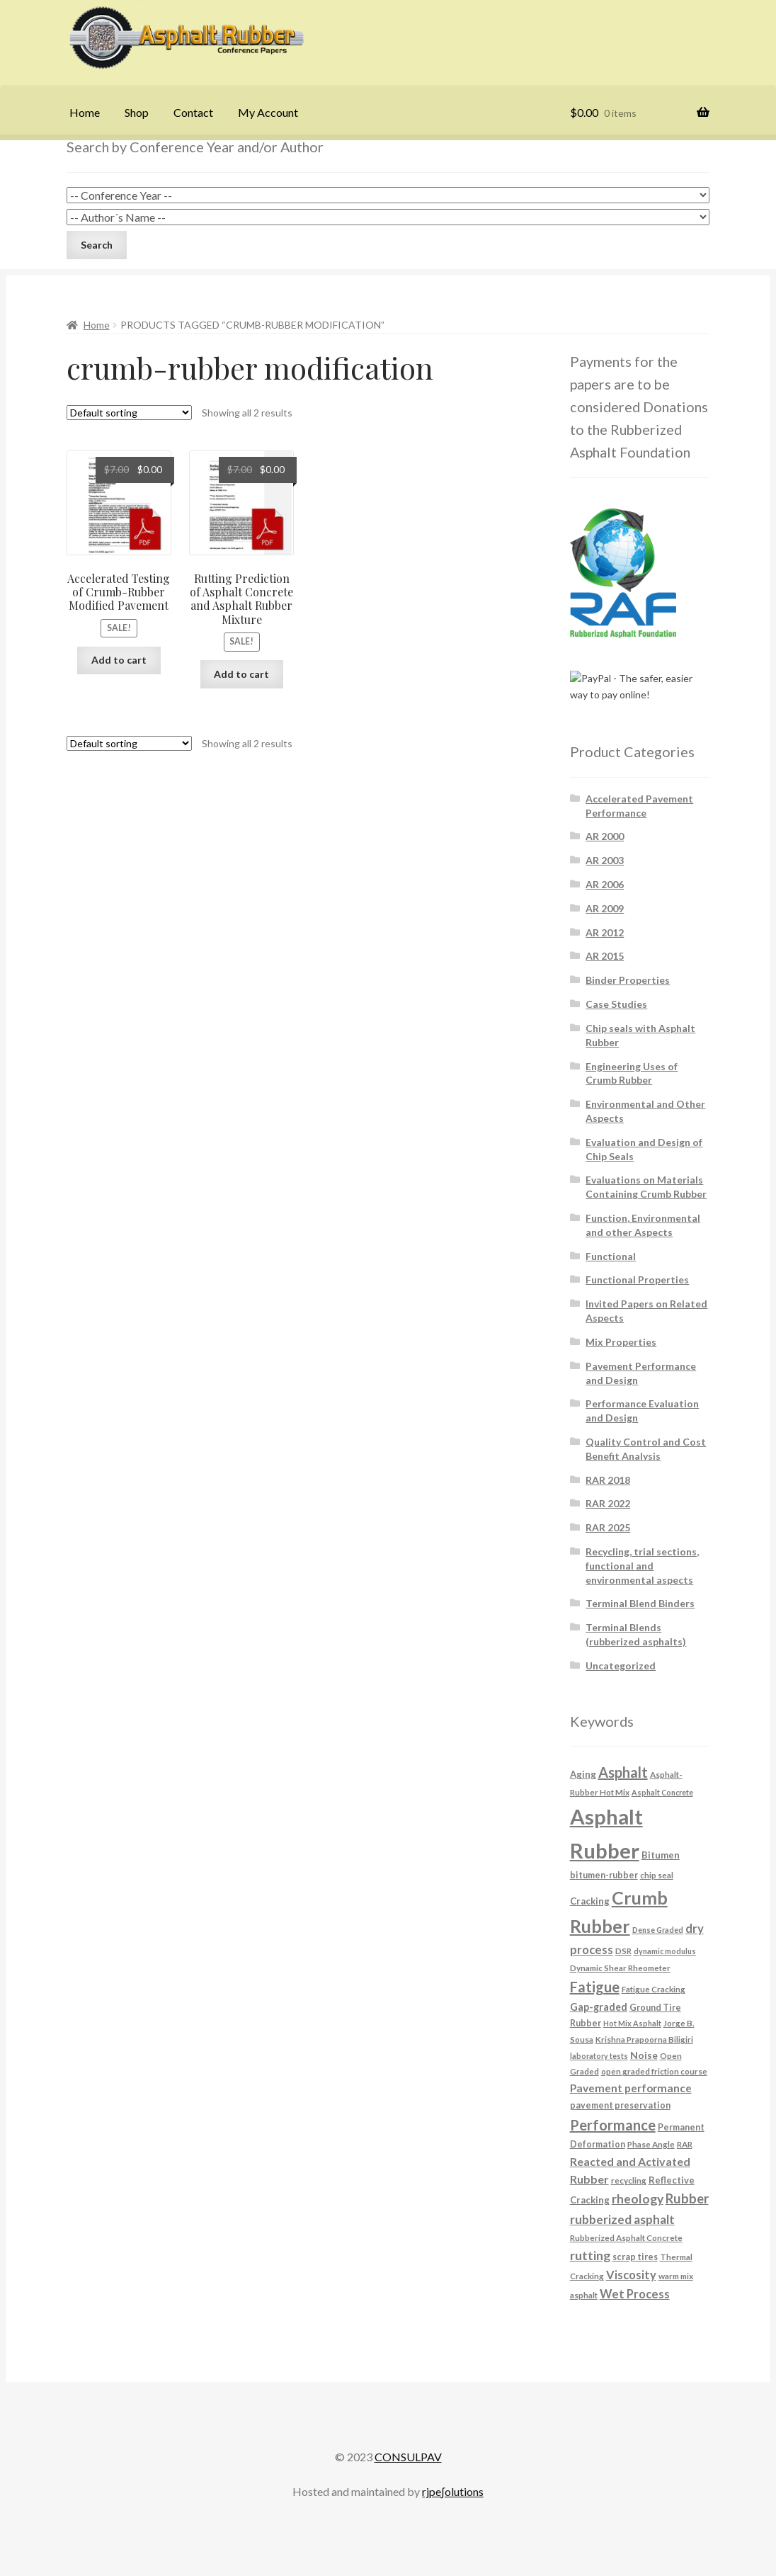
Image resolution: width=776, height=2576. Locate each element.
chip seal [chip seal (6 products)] (656, 1875)
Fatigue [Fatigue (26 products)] (595, 1986)
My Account (268, 112)
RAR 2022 (608, 1503)
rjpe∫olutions (452, 2491)
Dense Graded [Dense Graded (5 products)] (657, 1929)
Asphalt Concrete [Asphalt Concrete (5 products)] (662, 1792)
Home (84, 112)
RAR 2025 (608, 1527)
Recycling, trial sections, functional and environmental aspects (642, 1565)
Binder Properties (628, 980)
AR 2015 (605, 956)
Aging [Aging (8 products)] (583, 1774)
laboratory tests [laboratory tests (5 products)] (599, 2055)
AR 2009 (605, 908)
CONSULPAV (408, 2456)
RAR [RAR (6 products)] (684, 2144)
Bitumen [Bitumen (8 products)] (660, 1855)
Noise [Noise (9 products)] (644, 2055)
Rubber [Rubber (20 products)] (687, 2198)
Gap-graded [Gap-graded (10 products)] (598, 2007)
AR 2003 (605, 860)
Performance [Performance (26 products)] (613, 2124)
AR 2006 (605, 884)
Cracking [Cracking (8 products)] (590, 1901)
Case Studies (616, 1004)
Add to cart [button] (119, 660)
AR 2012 (605, 932)
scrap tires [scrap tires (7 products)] (635, 2257)
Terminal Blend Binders (640, 1603)
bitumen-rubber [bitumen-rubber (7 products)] (604, 1875)
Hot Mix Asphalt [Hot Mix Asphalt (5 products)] (632, 2023)
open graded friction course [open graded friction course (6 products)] (654, 2071)
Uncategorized (621, 1665)
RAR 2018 (608, 1480)
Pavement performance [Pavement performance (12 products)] (631, 2088)
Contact (193, 112)
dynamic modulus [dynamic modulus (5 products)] (665, 1951)
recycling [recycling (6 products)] (628, 2180)
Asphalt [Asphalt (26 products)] (623, 1772)
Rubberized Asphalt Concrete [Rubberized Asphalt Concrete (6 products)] (626, 2237)
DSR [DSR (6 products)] (623, 1951)
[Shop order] (129, 412)
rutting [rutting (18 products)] (590, 2255)
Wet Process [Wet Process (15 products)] (635, 2294)
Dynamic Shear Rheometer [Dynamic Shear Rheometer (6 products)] (620, 1968)
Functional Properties (637, 1279)
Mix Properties (621, 1342)
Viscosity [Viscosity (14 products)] (631, 2274)
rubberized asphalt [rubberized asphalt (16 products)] (622, 2219)
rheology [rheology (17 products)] (637, 2198)
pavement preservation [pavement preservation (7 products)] (620, 2105)
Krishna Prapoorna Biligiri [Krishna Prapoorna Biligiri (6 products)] (644, 2039)
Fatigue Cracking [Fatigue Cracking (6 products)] (653, 1989)
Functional (611, 1256)
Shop (137, 112)
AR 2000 (605, 836)
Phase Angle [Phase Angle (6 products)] (651, 2144)
